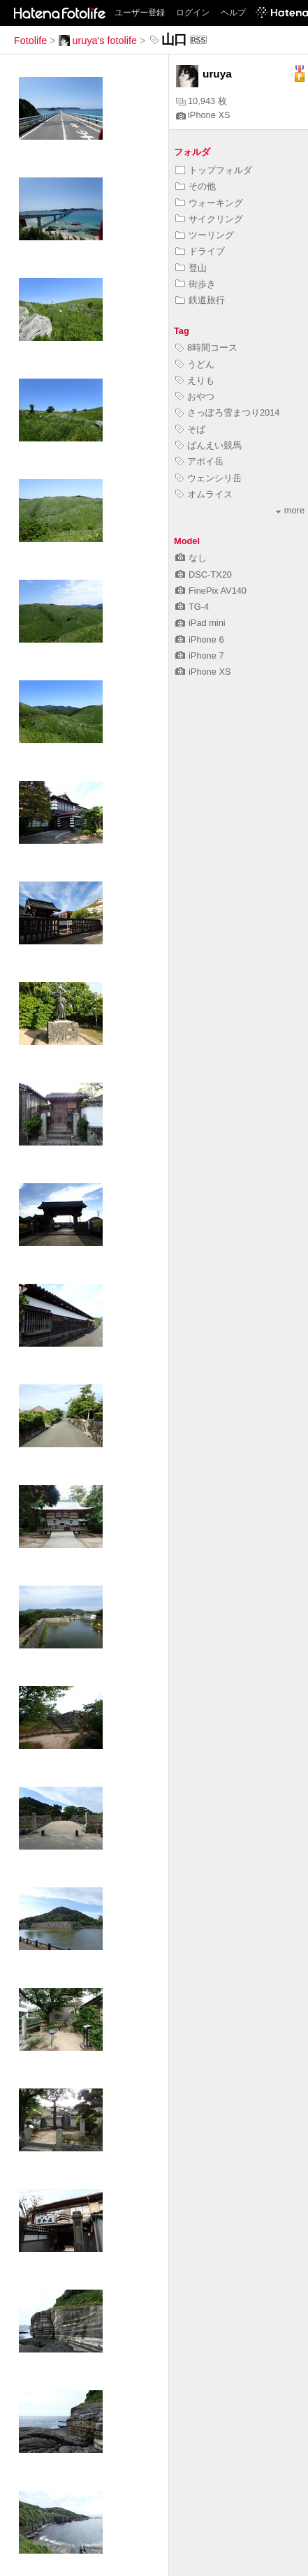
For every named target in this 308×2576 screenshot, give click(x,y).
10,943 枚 (201, 101)
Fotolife (30, 40)
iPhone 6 (199, 639)
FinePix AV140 (211, 590)
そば (190, 429)
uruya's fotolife (98, 40)
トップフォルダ (213, 170)
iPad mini (200, 622)
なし (191, 557)
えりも (194, 380)
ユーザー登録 (140, 12)
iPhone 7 (199, 655)
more (290, 510)
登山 (191, 268)
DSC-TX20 (203, 574)
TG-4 (192, 606)
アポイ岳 (199, 461)
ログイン (193, 12)
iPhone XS (203, 115)
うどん (194, 364)
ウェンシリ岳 (208, 478)
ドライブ (200, 251)
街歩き (195, 284)
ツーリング (204, 235)
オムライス (204, 494)
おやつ (194, 396)
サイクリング (209, 219)
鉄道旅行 (200, 300)
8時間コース (206, 347)
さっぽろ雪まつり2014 (227, 412)
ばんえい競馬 (208, 445)
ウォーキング (209, 203)
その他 (195, 186)
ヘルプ (233, 12)
